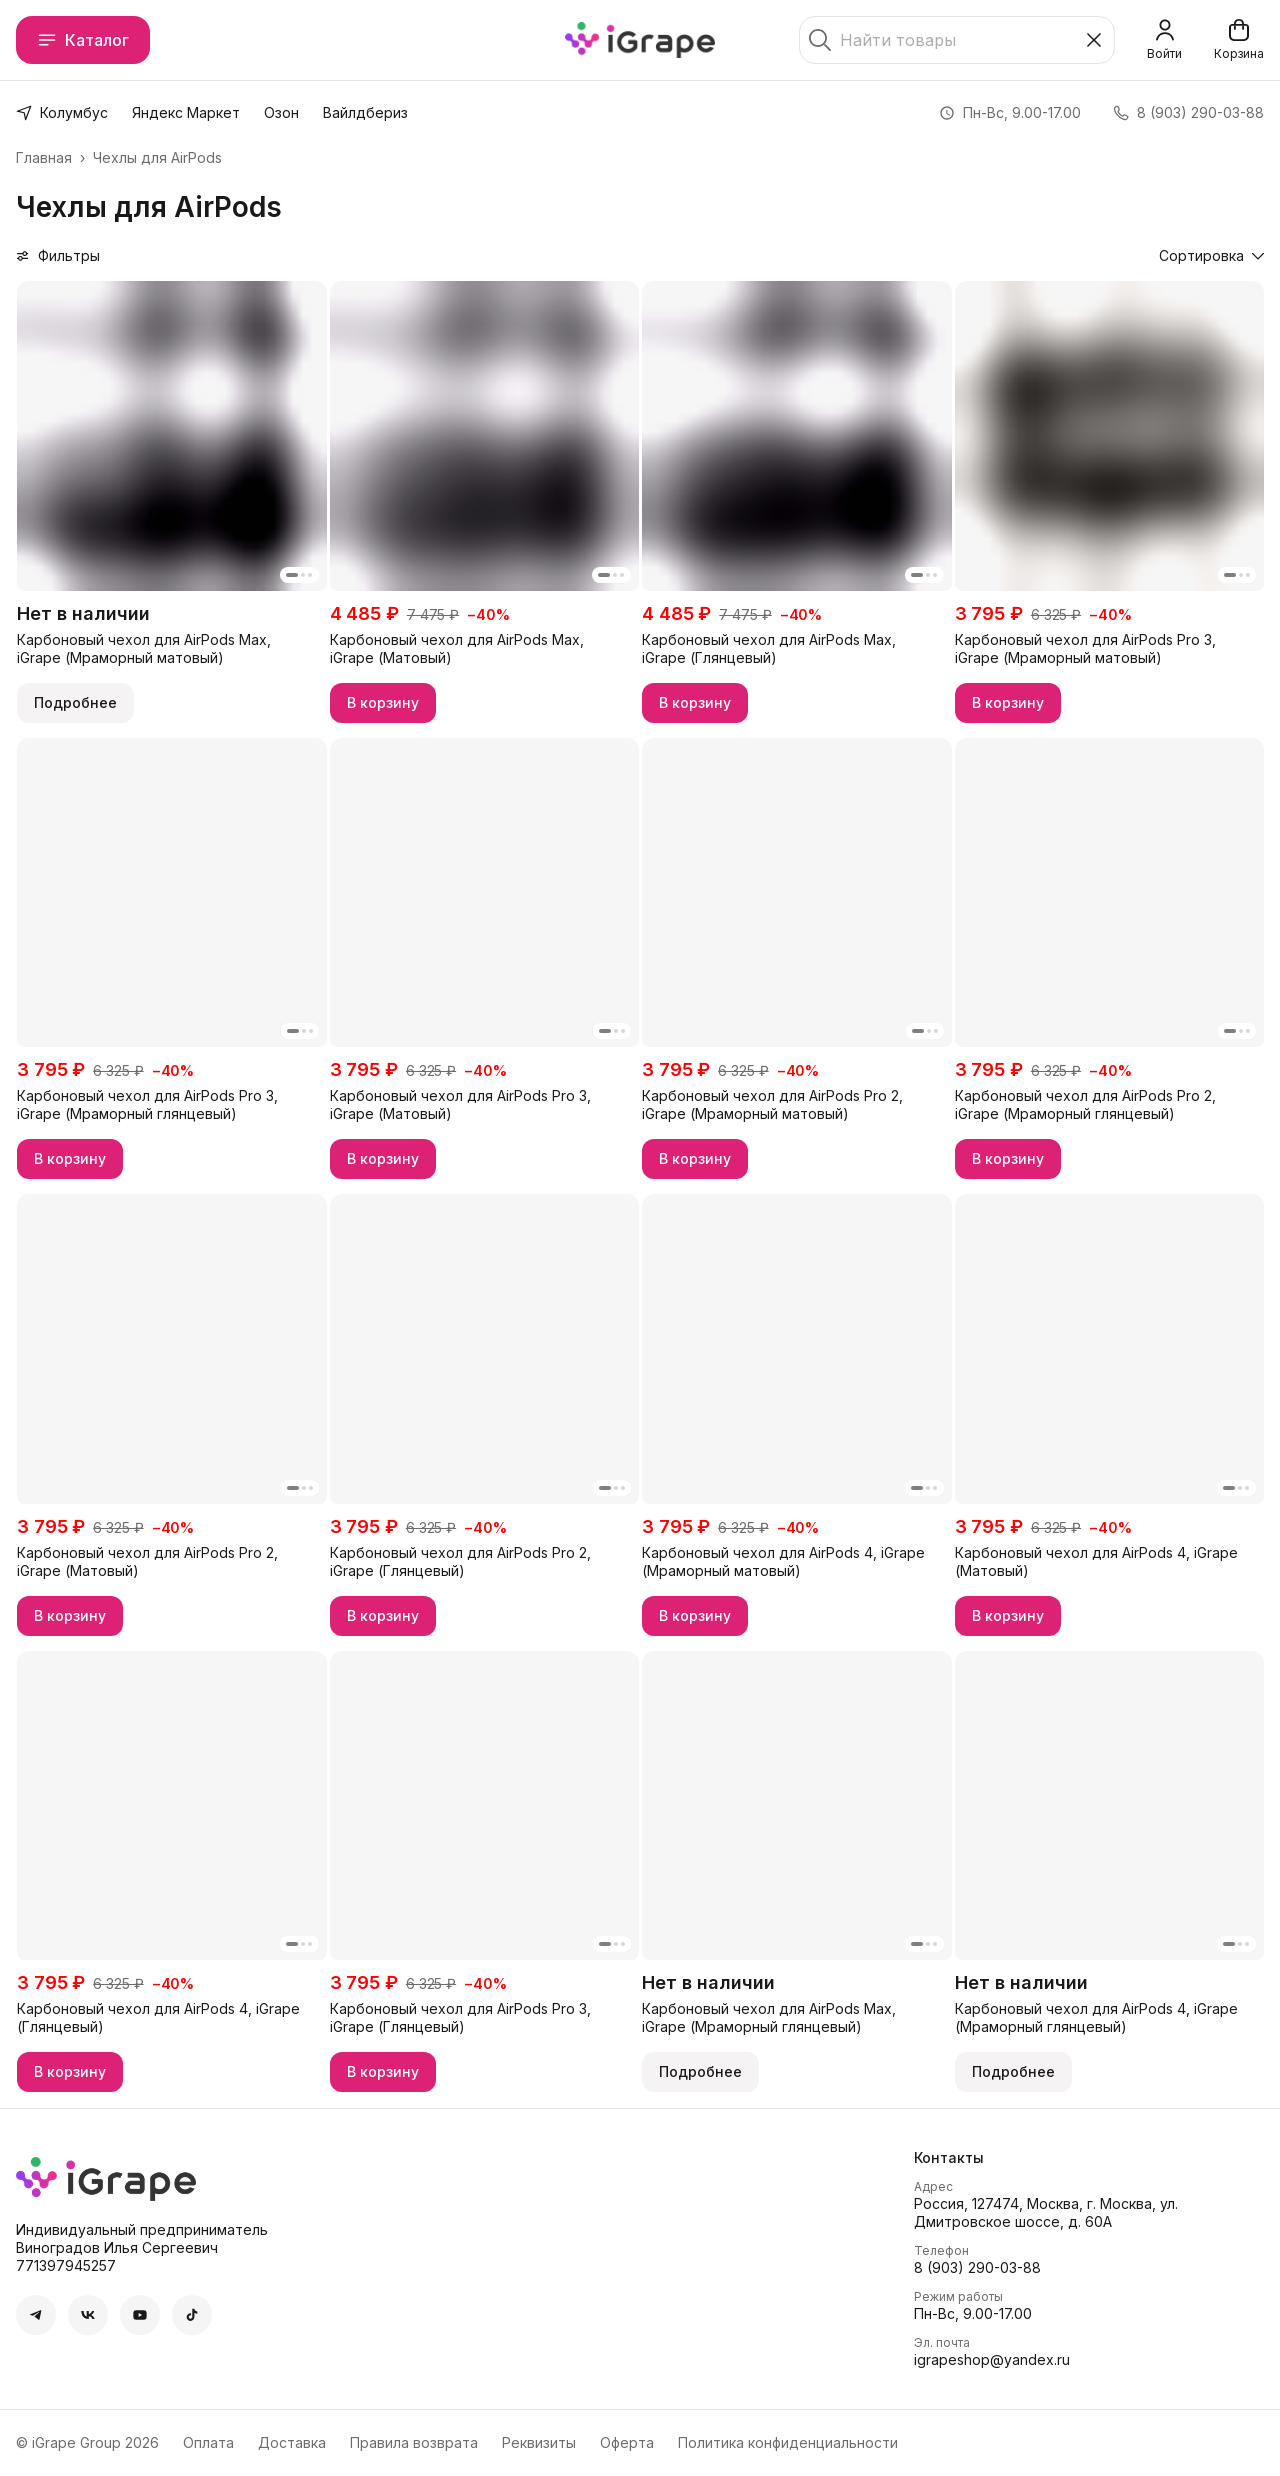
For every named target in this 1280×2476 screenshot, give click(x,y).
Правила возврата (414, 2442)
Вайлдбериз (365, 112)
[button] (172, 436)
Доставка (292, 2442)
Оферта (627, 2442)
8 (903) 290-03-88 (977, 2267)
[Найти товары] (957, 40)
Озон (281, 112)
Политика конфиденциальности (788, 2442)
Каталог (83, 40)
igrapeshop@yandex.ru (992, 2359)
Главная (44, 157)
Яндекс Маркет (186, 112)
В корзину (383, 702)
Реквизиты (539, 2442)
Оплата (208, 2442)
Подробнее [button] (75, 702)
